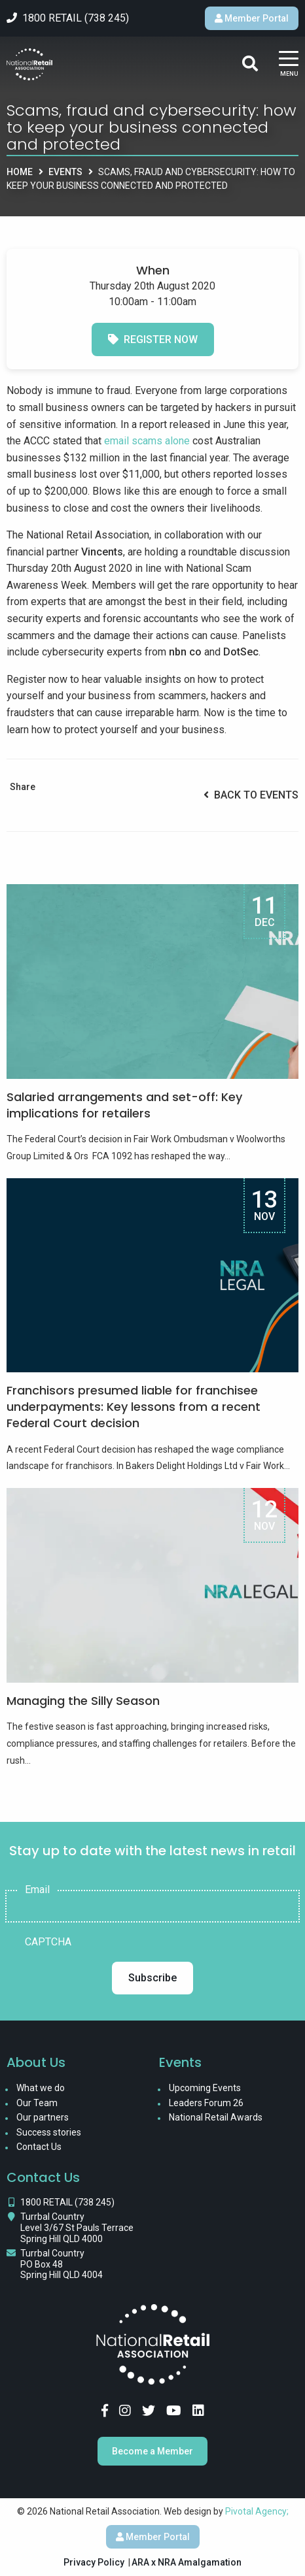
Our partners (42, 2117)
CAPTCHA (48, 1942)
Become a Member (152, 2451)
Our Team (37, 2103)
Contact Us (39, 2146)
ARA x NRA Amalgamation (187, 2562)
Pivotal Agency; (257, 2511)
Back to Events (251, 795)
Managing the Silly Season (83, 1701)
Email (37, 1890)
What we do (40, 2088)
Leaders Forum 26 (206, 2103)
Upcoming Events (205, 2088)
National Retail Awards (215, 2117)
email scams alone (147, 441)
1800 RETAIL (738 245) (67, 2202)
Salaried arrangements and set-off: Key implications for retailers (124, 1105)
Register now (153, 339)
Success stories (48, 2132)
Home (20, 172)
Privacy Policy (93, 2562)
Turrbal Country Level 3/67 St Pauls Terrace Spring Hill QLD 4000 (77, 2227)
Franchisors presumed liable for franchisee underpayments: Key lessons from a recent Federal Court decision (133, 1406)
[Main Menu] (288, 64)
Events (65, 172)
